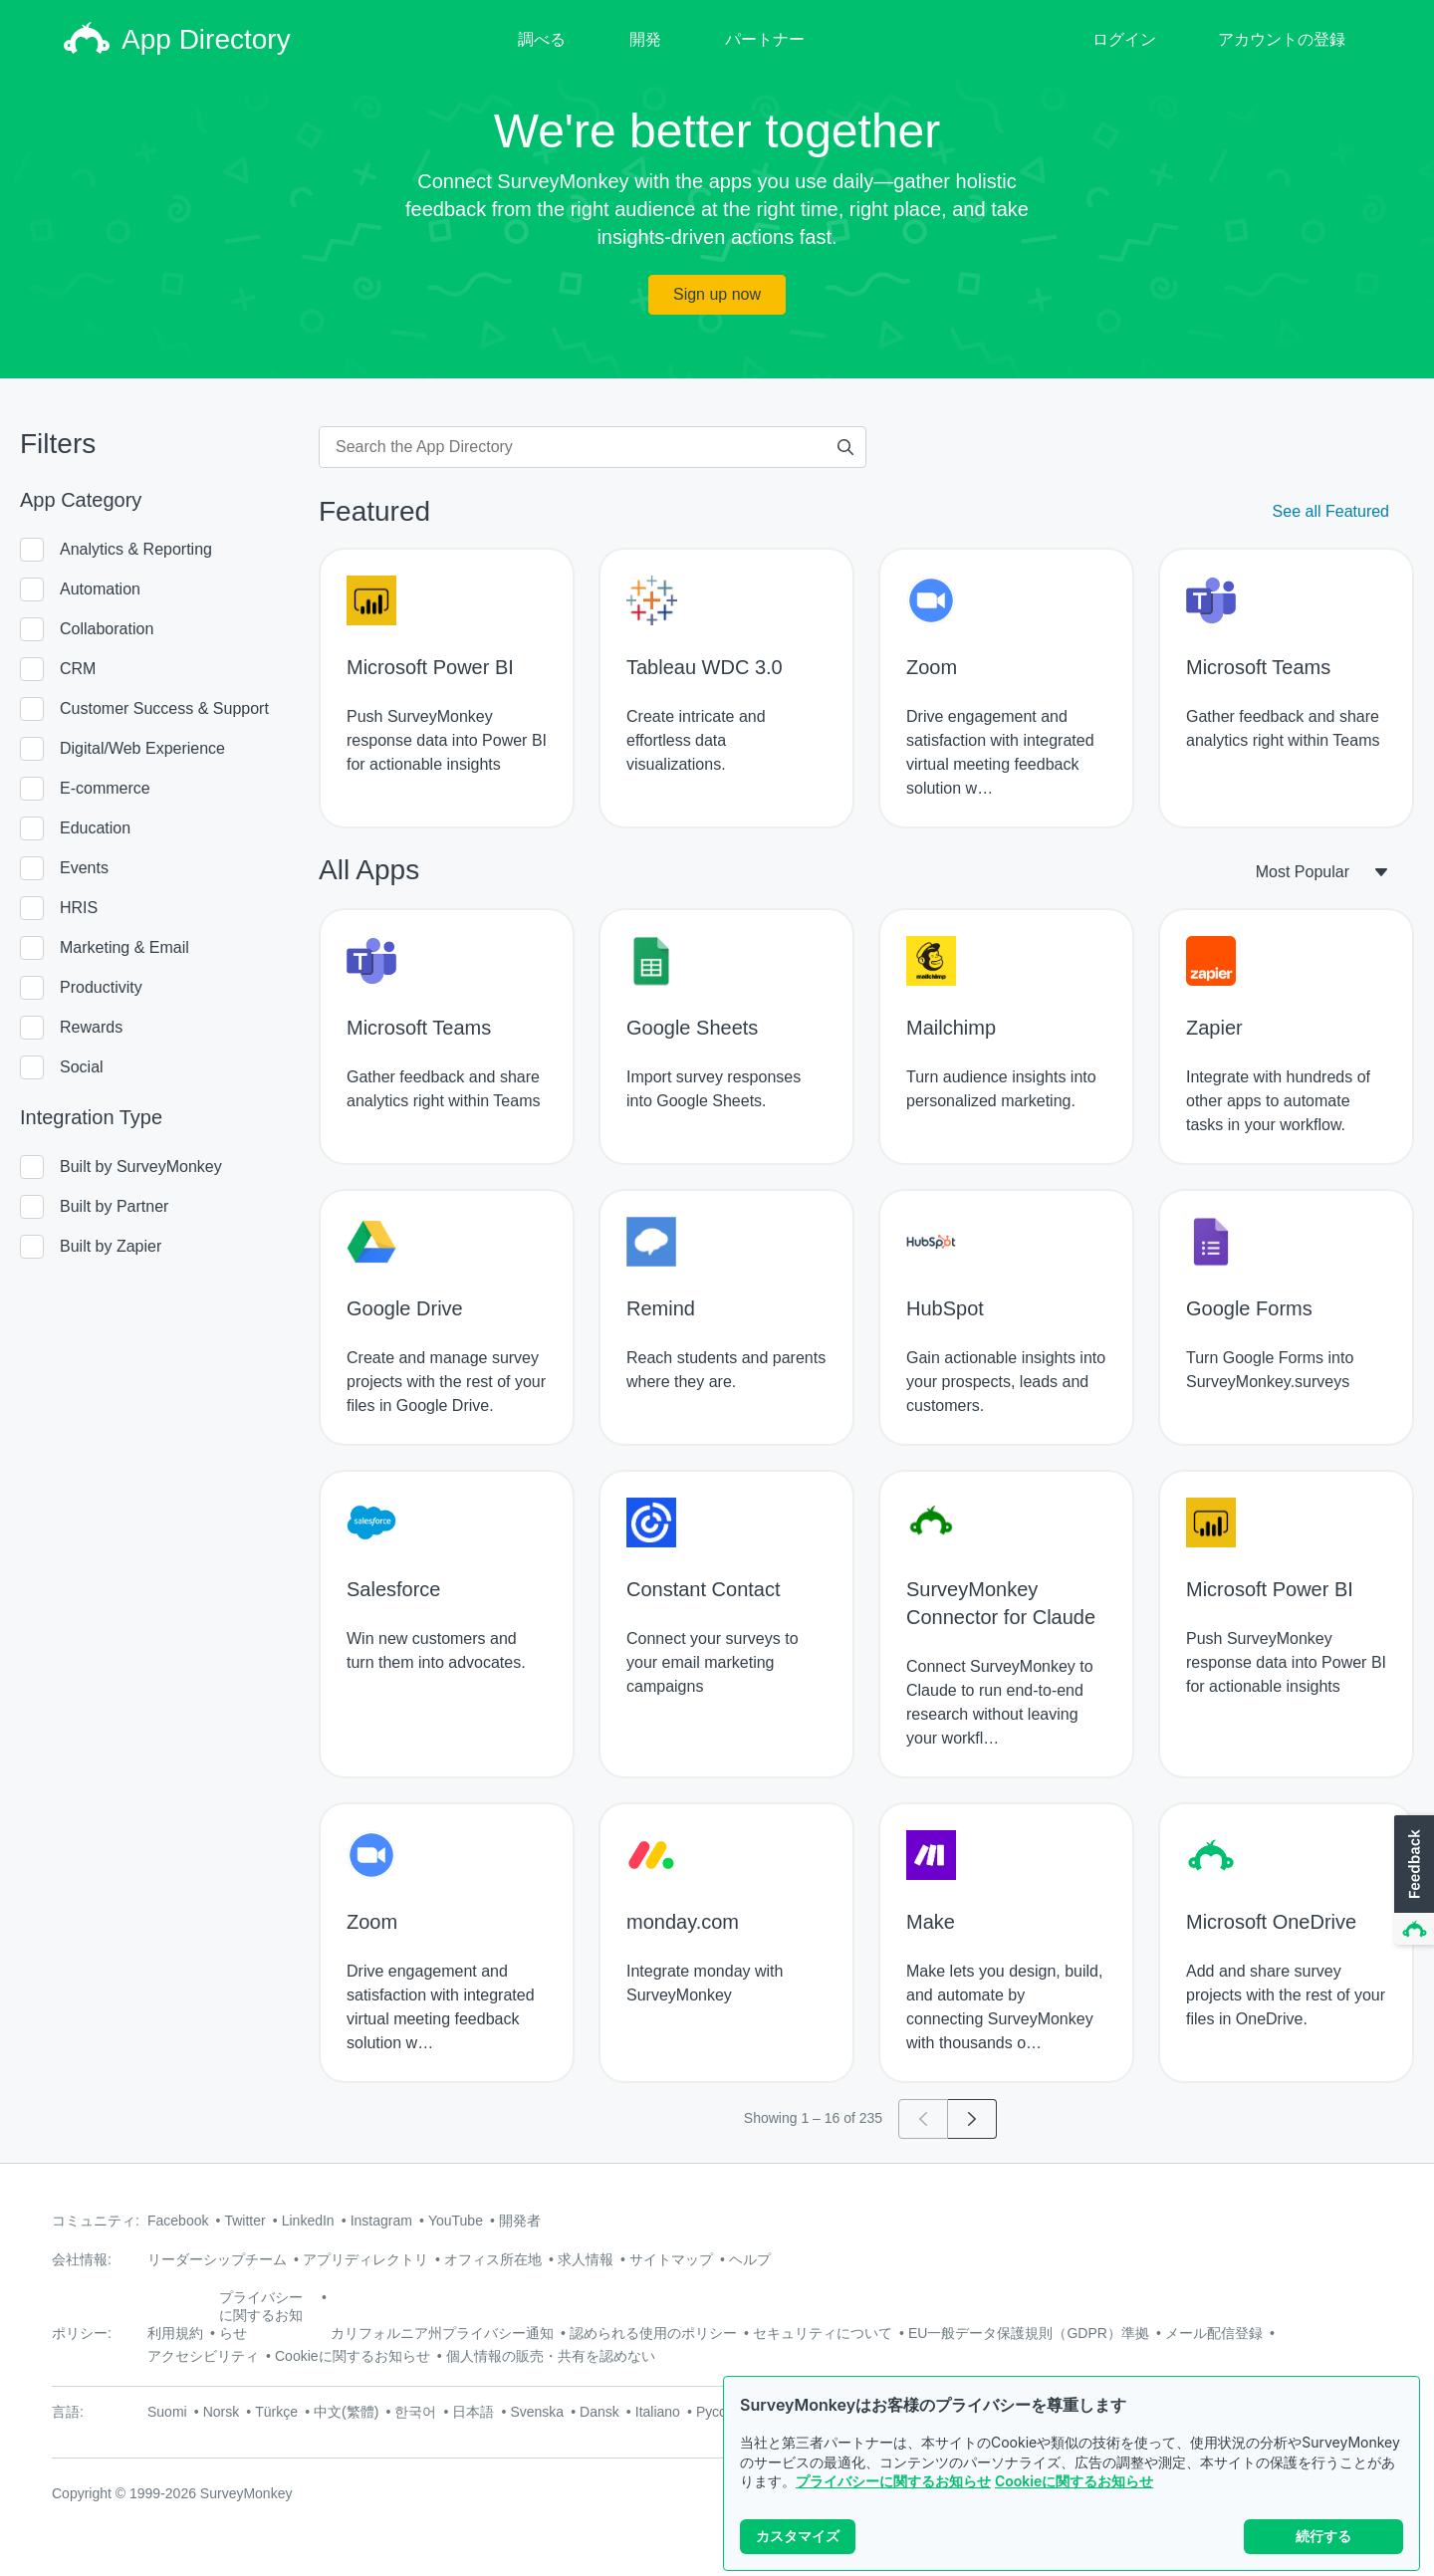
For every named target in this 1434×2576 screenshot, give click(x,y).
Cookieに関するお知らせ (1074, 2480)
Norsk (221, 2412)
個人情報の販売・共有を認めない (550, 2356)
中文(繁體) (346, 2412)
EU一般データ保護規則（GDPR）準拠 (1028, 2333)
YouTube (455, 2220)
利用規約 (175, 2333)
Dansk (599, 2412)
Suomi (167, 2412)
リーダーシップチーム (217, 2259)
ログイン (1124, 39)
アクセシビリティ (203, 2356)
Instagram (381, 2220)
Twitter (244, 2220)
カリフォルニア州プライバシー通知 (442, 2333)
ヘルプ (750, 2259)
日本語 (473, 2412)
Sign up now (717, 294)
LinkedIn (308, 2220)
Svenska (537, 2412)
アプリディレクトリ (365, 2259)
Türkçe (276, 2412)
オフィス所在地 (493, 2259)
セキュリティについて (822, 2333)
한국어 (415, 2412)
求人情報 (585, 2259)
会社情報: (82, 2259)
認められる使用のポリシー (653, 2333)
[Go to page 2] (972, 2119)
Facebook (177, 2220)
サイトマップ (671, 2259)
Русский (722, 2412)
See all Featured (1331, 511)
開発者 (520, 2220)
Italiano (657, 2412)
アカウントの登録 (1281, 39)
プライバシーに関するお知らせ (893, 2480)
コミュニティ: (95, 2220)
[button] (1412, 1881)
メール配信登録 (1214, 2333)
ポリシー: (82, 2333)
